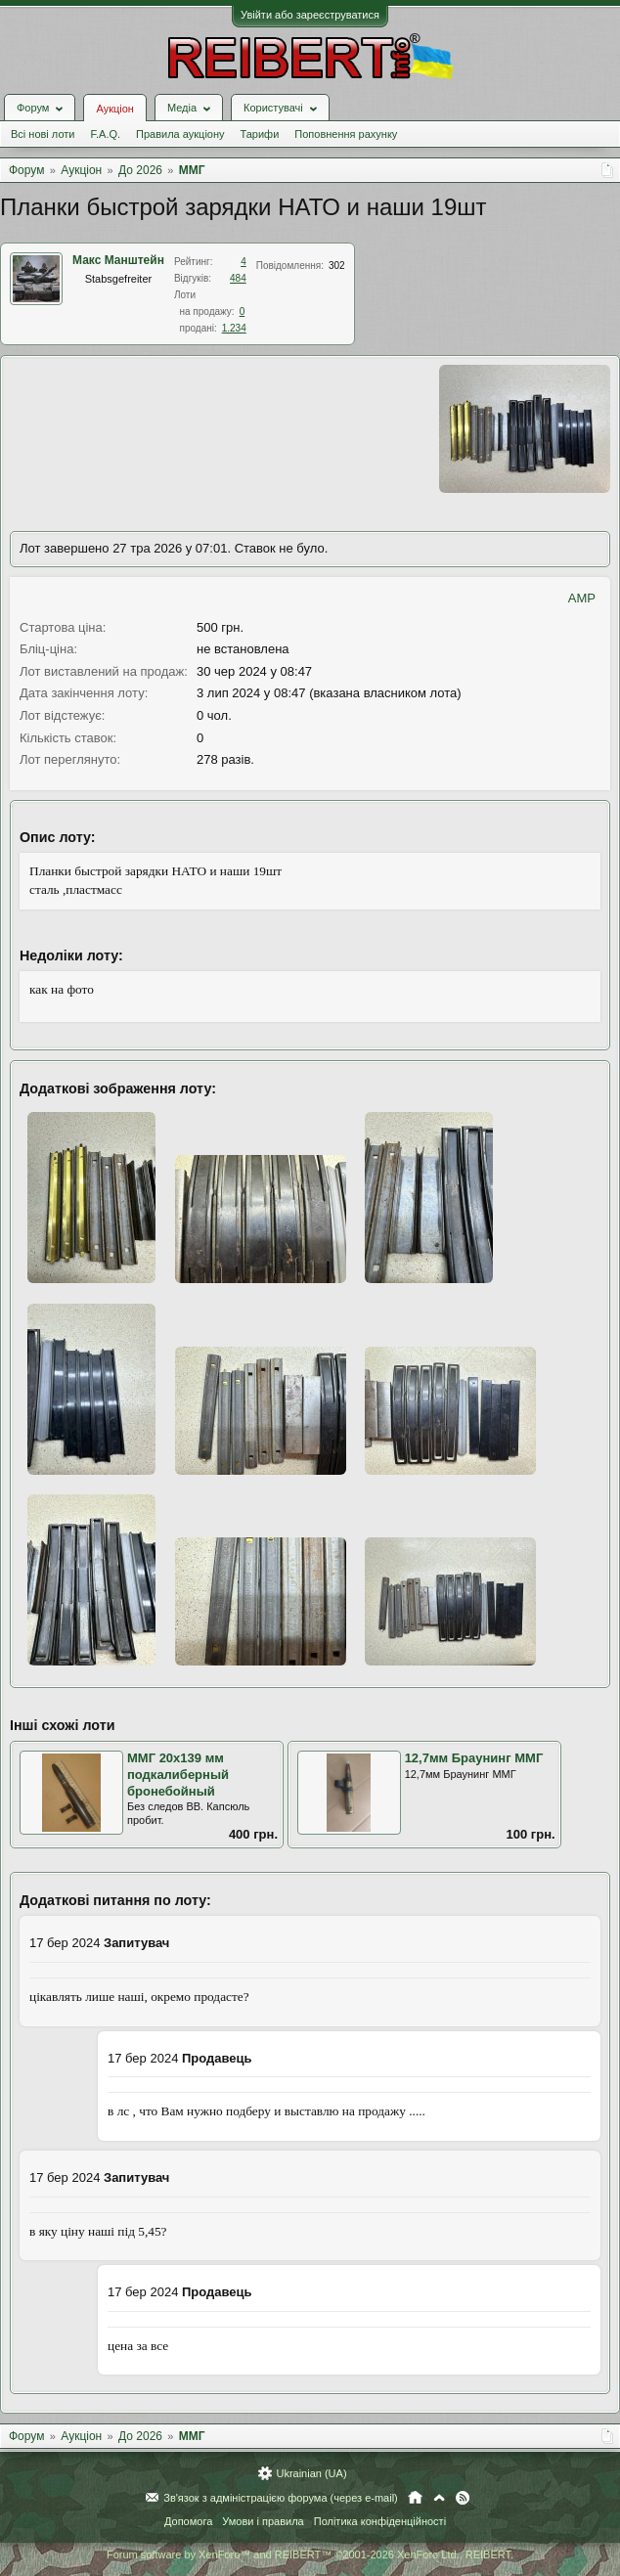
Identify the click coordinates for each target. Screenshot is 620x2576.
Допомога (188, 2521)
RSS (462, 2498)
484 (238, 278)
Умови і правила (262, 2521)
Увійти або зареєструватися (310, 15)
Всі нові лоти (42, 134)
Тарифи (260, 134)
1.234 (234, 328)
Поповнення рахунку (345, 134)
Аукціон (114, 108)
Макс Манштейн (118, 260)
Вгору (439, 2498)
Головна (415, 2498)
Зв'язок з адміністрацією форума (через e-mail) (280, 2498)
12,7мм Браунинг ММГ (474, 1758)
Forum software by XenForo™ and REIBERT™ (310, 2554)
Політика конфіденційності (380, 2521)
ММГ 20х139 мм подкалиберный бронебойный (178, 1774)
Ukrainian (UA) (311, 2473)
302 (337, 265)
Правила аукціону (180, 134)
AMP (582, 598)
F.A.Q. (105, 134)
